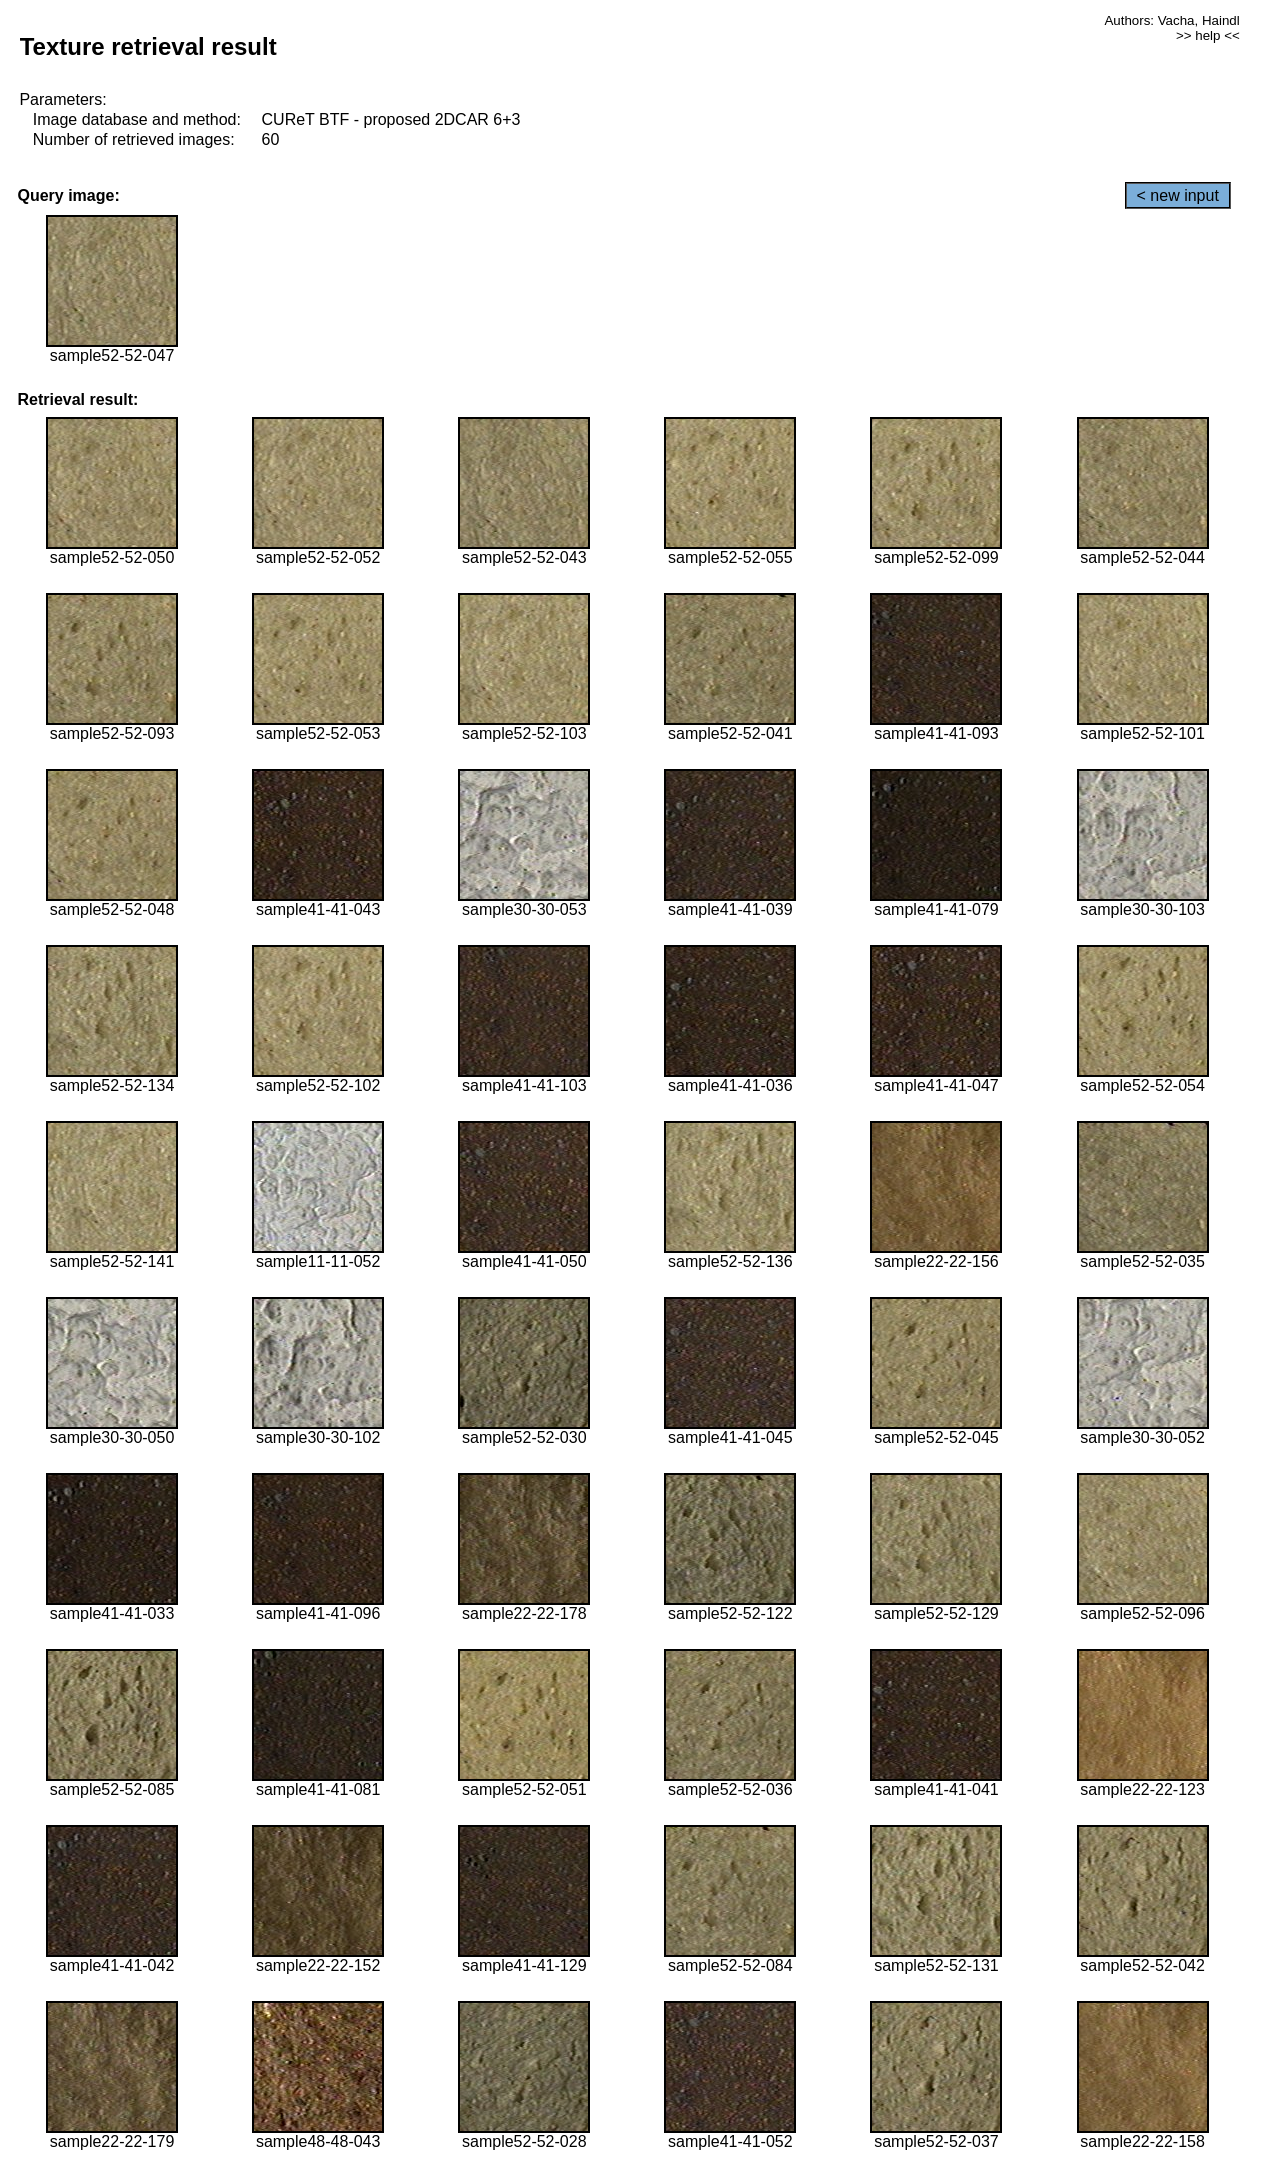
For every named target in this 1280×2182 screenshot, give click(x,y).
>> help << (1208, 35)
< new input (1178, 195)
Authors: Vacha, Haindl (1171, 20)
